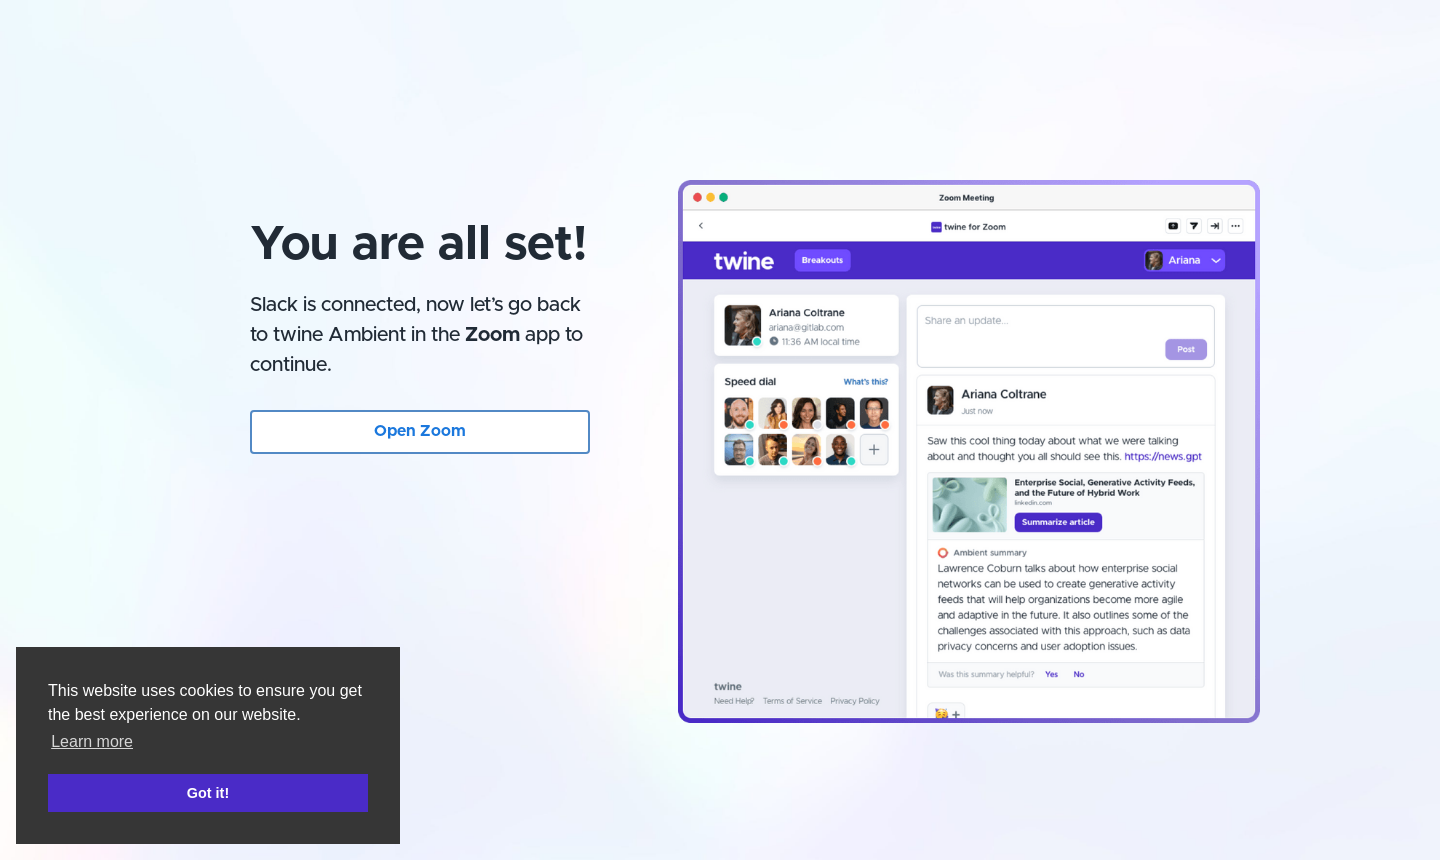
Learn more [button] (92, 741)
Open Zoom (420, 431)
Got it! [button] (208, 793)
